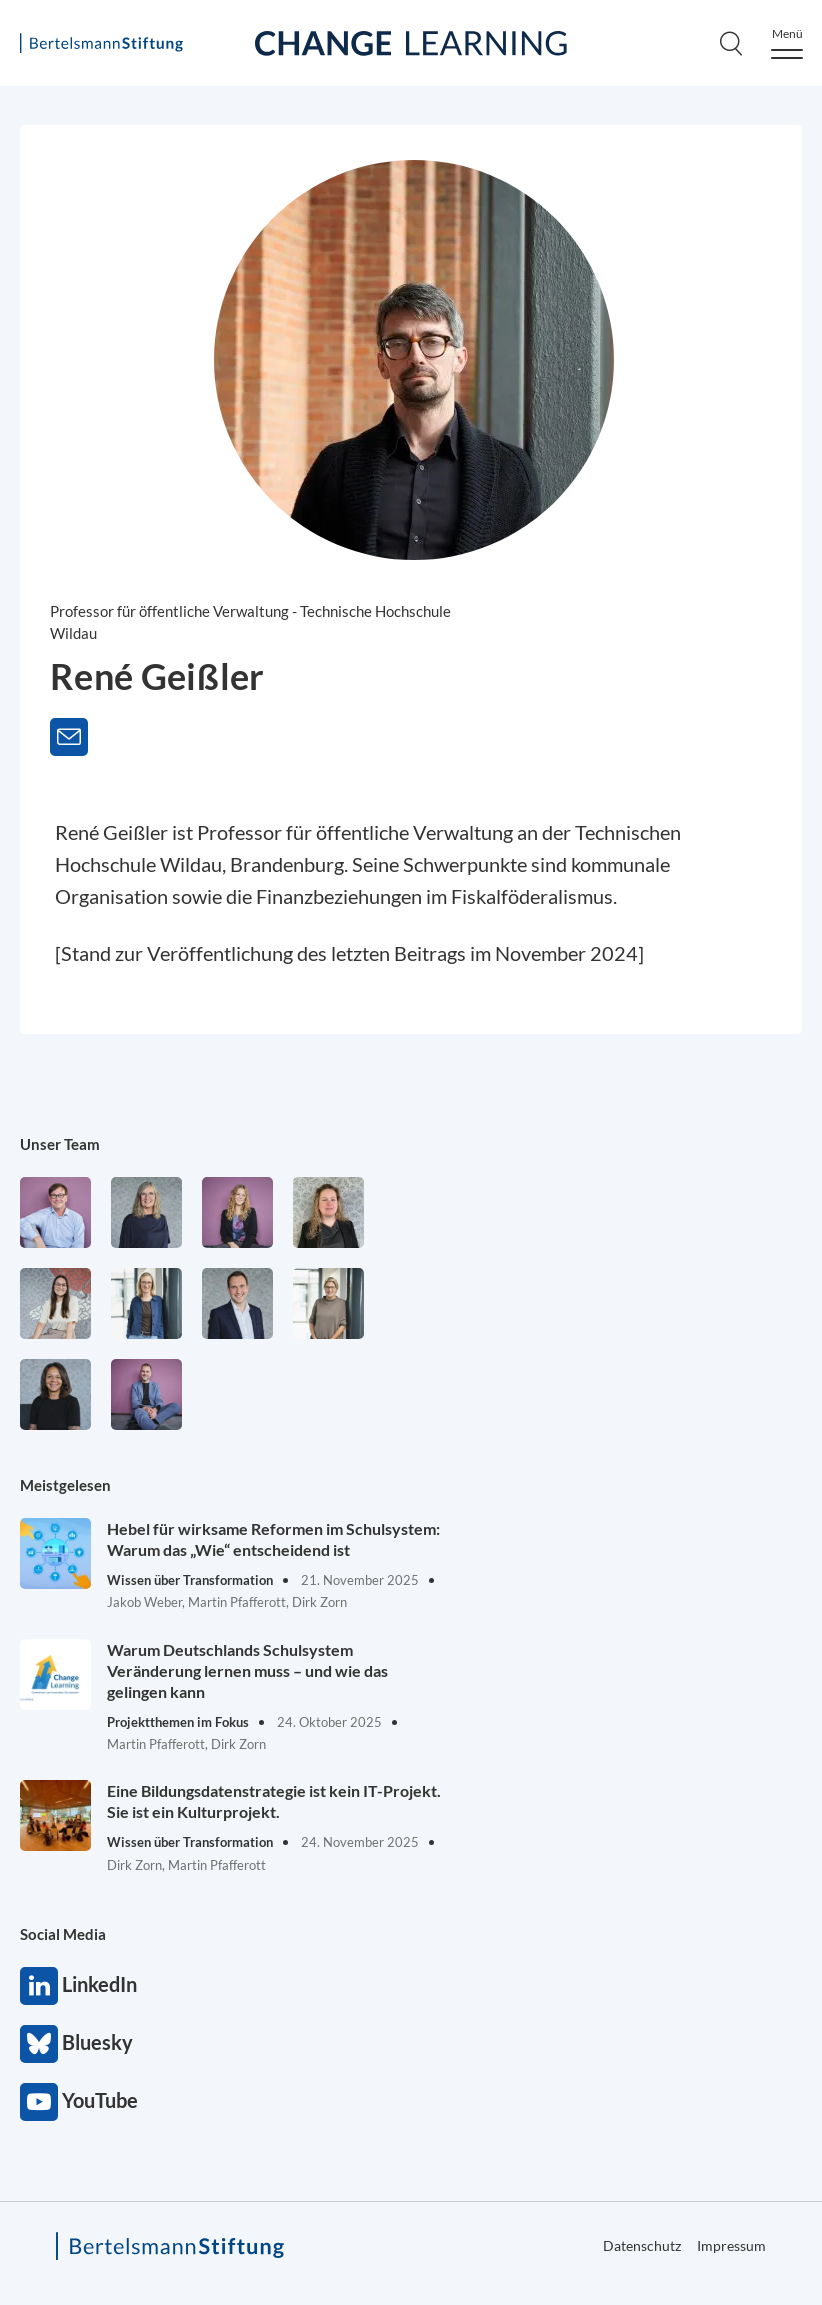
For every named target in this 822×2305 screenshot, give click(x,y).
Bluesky (39, 2044)
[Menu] (787, 43)
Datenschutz (642, 2245)
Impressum (731, 2245)
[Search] (731, 43)
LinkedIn (39, 1986)
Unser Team (60, 1144)
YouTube (39, 2102)
